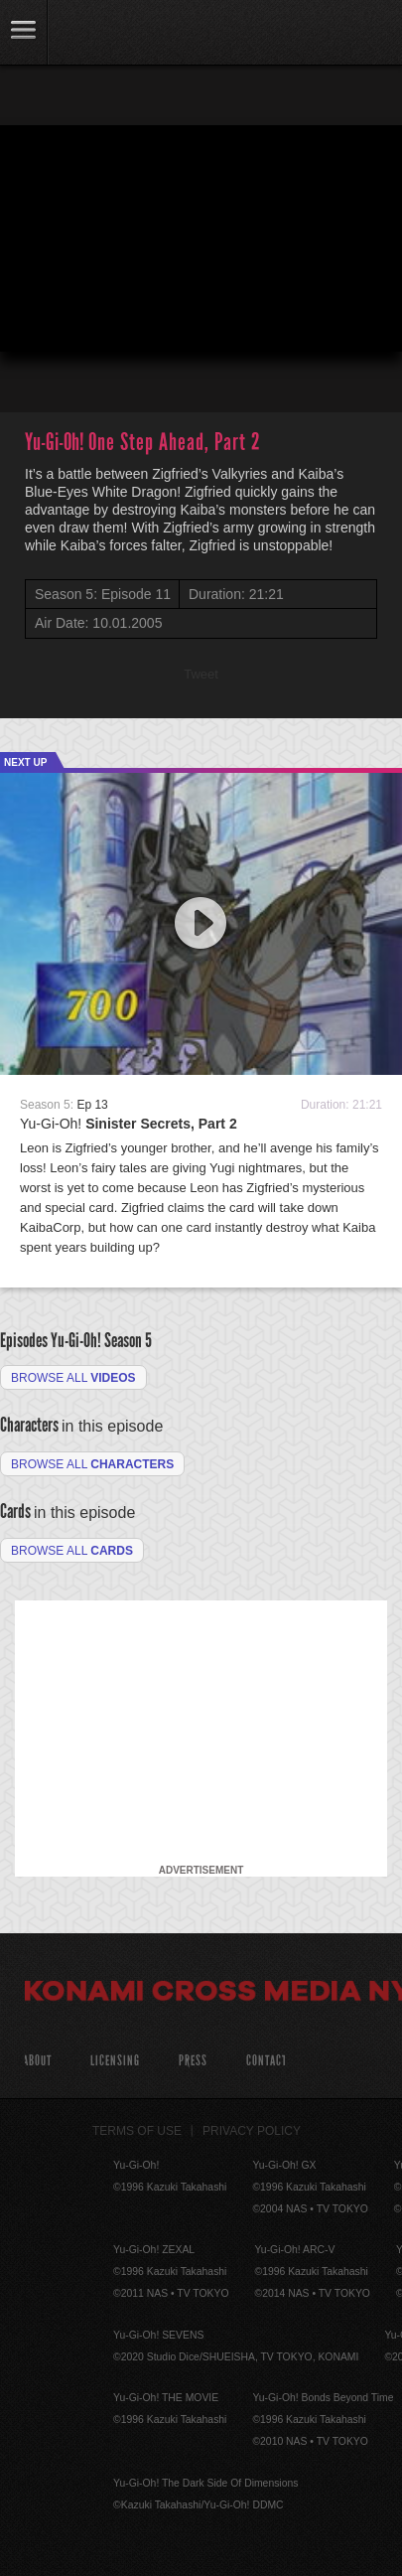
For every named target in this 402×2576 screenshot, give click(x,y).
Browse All (72, 1551)
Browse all (73, 1378)
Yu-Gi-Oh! (128, 1124)
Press (193, 2060)
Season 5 (128, 1340)
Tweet (201, 674)
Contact (266, 2060)
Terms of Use (137, 2131)
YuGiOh (119, 34)
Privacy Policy (251, 2131)
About (37, 2060)
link (24, 32)
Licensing (115, 2060)
